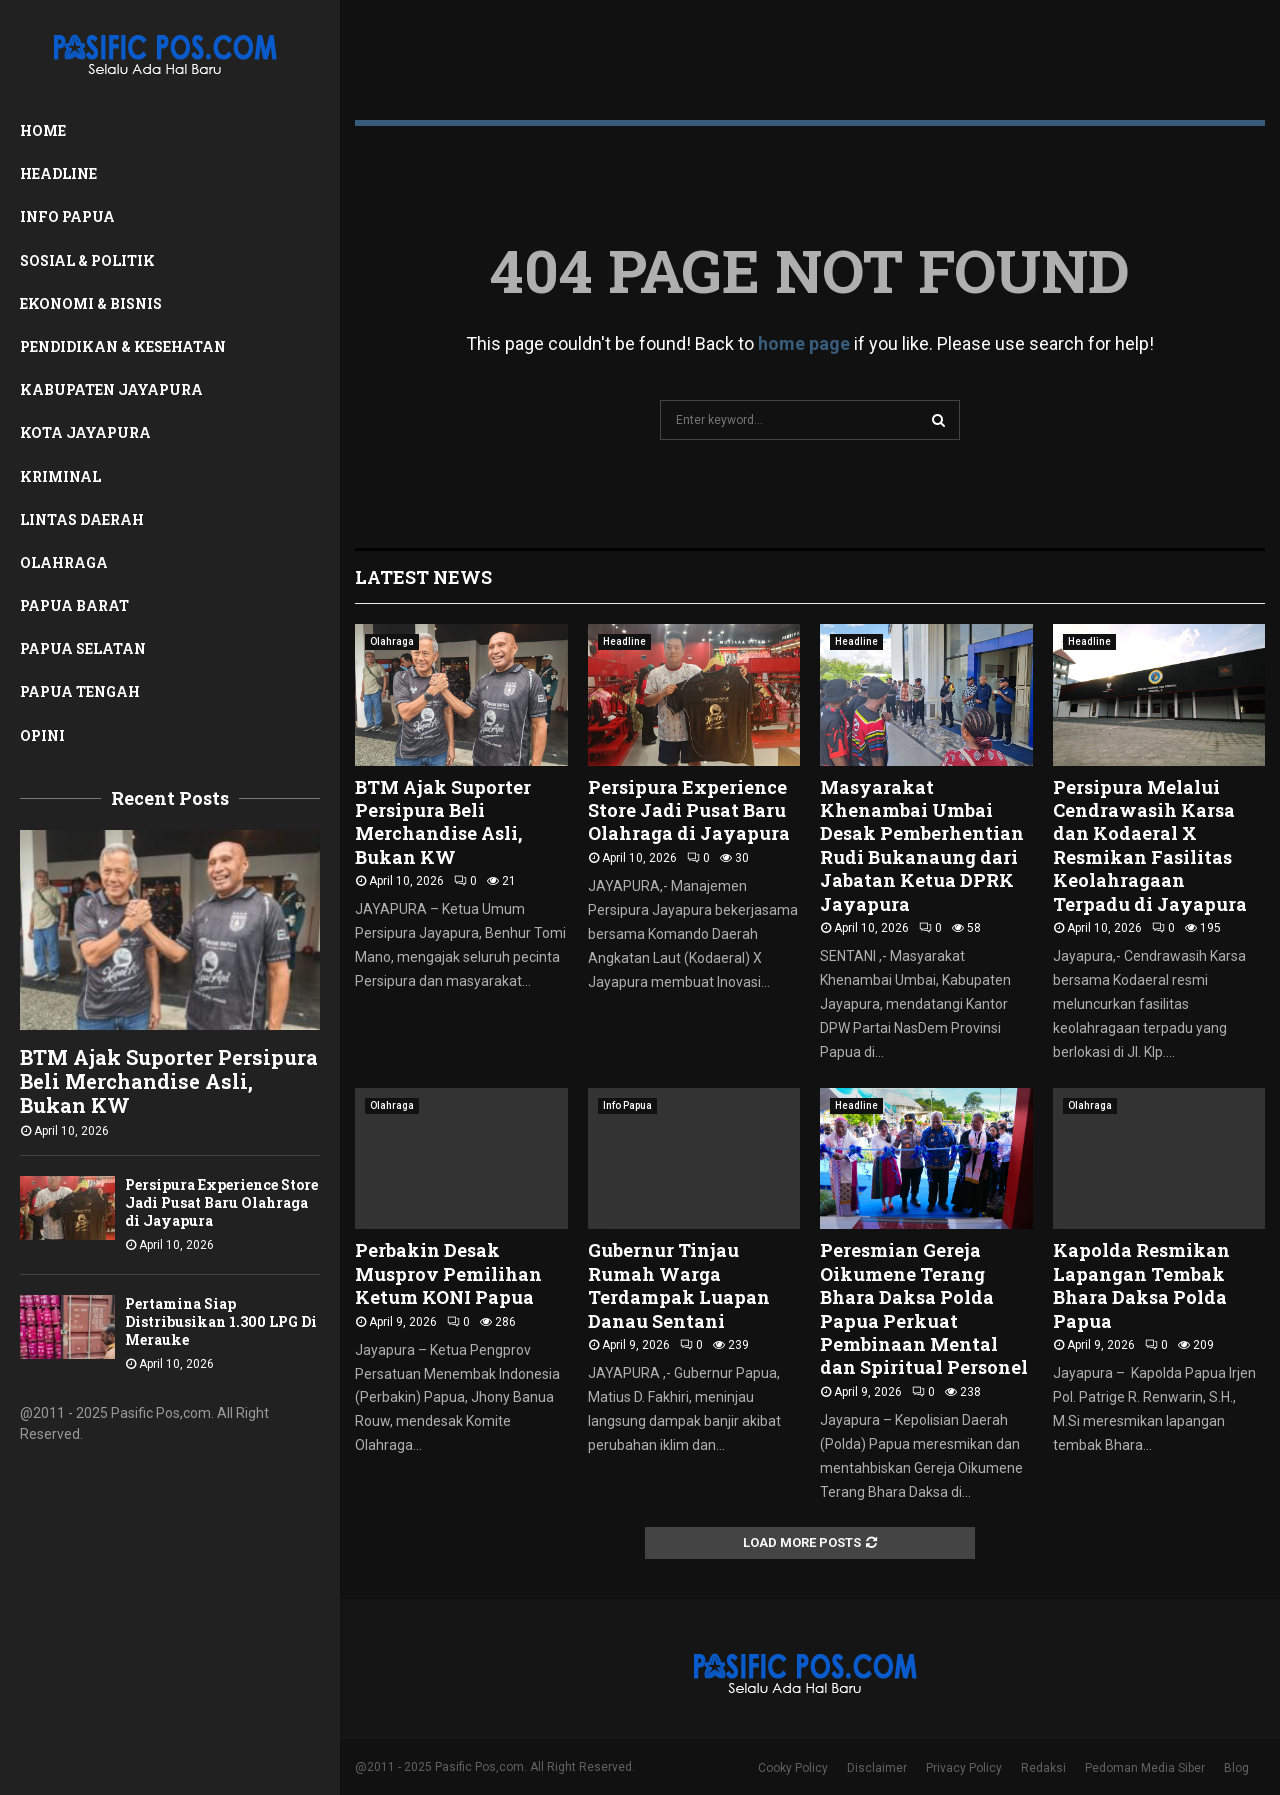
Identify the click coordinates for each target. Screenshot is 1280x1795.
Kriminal (60, 476)
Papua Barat (74, 605)
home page (804, 343)
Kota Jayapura (85, 432)
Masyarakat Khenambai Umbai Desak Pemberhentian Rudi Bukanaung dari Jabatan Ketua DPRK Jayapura (922, 845)
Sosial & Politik (87, 260)
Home (43, 130)
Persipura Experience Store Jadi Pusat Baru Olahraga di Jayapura (221, 1202)
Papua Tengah (80, 691)
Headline (58, 173)
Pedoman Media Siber (1145, 1768)
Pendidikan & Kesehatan (123, 346)
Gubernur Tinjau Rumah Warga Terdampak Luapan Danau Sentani (679, 1285)
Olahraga (64, 562)
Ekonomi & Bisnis (91, 303)
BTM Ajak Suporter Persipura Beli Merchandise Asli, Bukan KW (169, 1081)
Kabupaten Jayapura (111, 389)
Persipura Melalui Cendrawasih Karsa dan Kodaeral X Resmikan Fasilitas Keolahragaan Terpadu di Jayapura (1150, 845)
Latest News (423, 577)
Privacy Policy (964, 1768)
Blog (1236, 1768)
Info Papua (67, 216)
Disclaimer (877, 1768)
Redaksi (1043, 1768)
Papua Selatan (83, 648)
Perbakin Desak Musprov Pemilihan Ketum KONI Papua (448, 1273)
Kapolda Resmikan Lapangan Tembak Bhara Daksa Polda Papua (1141, 1285)
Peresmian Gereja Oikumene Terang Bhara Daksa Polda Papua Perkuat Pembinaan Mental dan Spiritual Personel (924, 1308)
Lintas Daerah (82, 519)
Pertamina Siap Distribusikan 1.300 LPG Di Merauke (221, 1321)
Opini (42, 735)
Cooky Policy (793, 1768)
